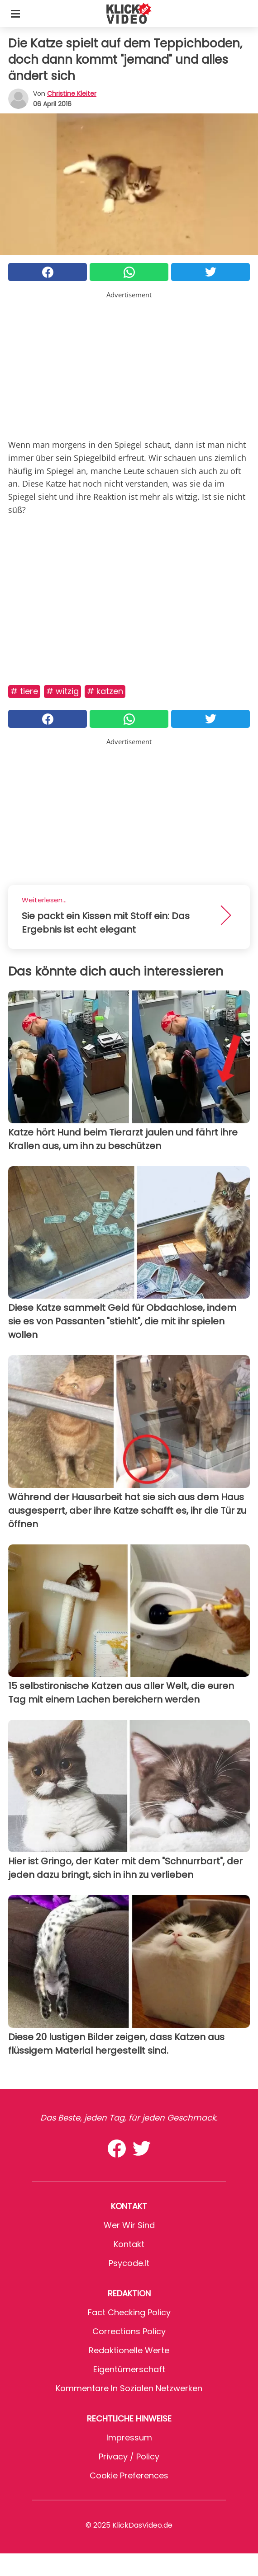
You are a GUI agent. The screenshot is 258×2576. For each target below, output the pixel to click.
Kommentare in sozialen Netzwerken (129, 2388)
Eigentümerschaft (129, 2369)
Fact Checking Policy (129, 2312)
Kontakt (129, 2244)
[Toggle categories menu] (15, 13)
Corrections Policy (129, 2331)
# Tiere (24, 691)
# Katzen (105, 691)
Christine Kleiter (71, 93)
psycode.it (129, 2263)
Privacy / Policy (129, 2456)
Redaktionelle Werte (129, 2350)
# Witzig (62, 691)
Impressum (129, 2437)
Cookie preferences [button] (129, 2475)
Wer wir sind (129, 2225)
